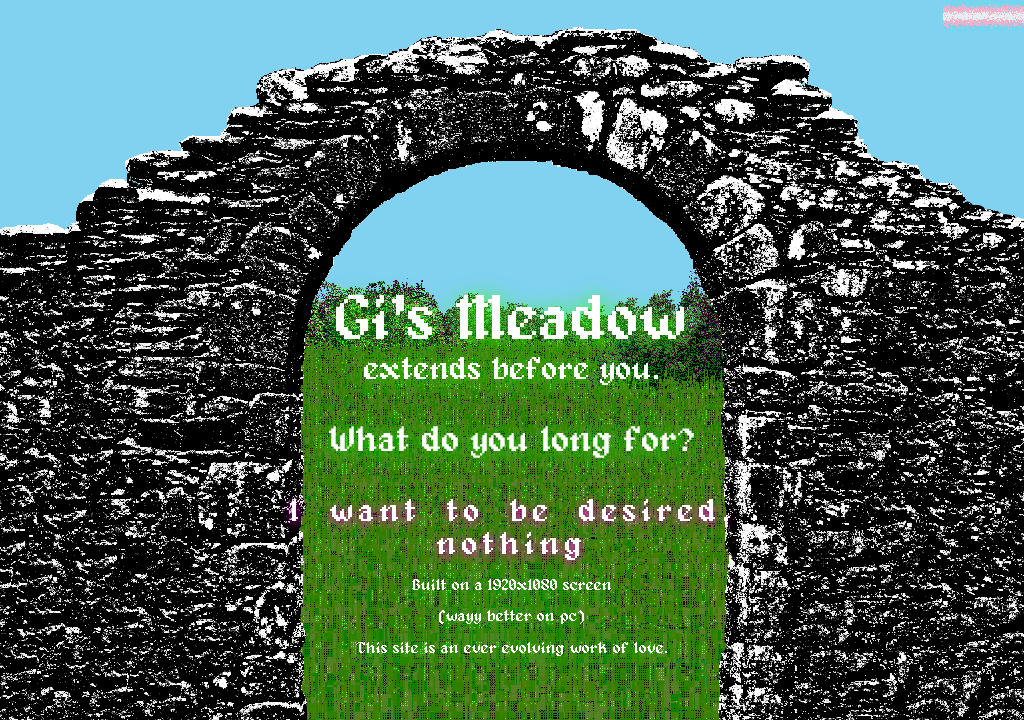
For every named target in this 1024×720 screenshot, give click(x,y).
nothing (512, 545)
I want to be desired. (512, 512)
